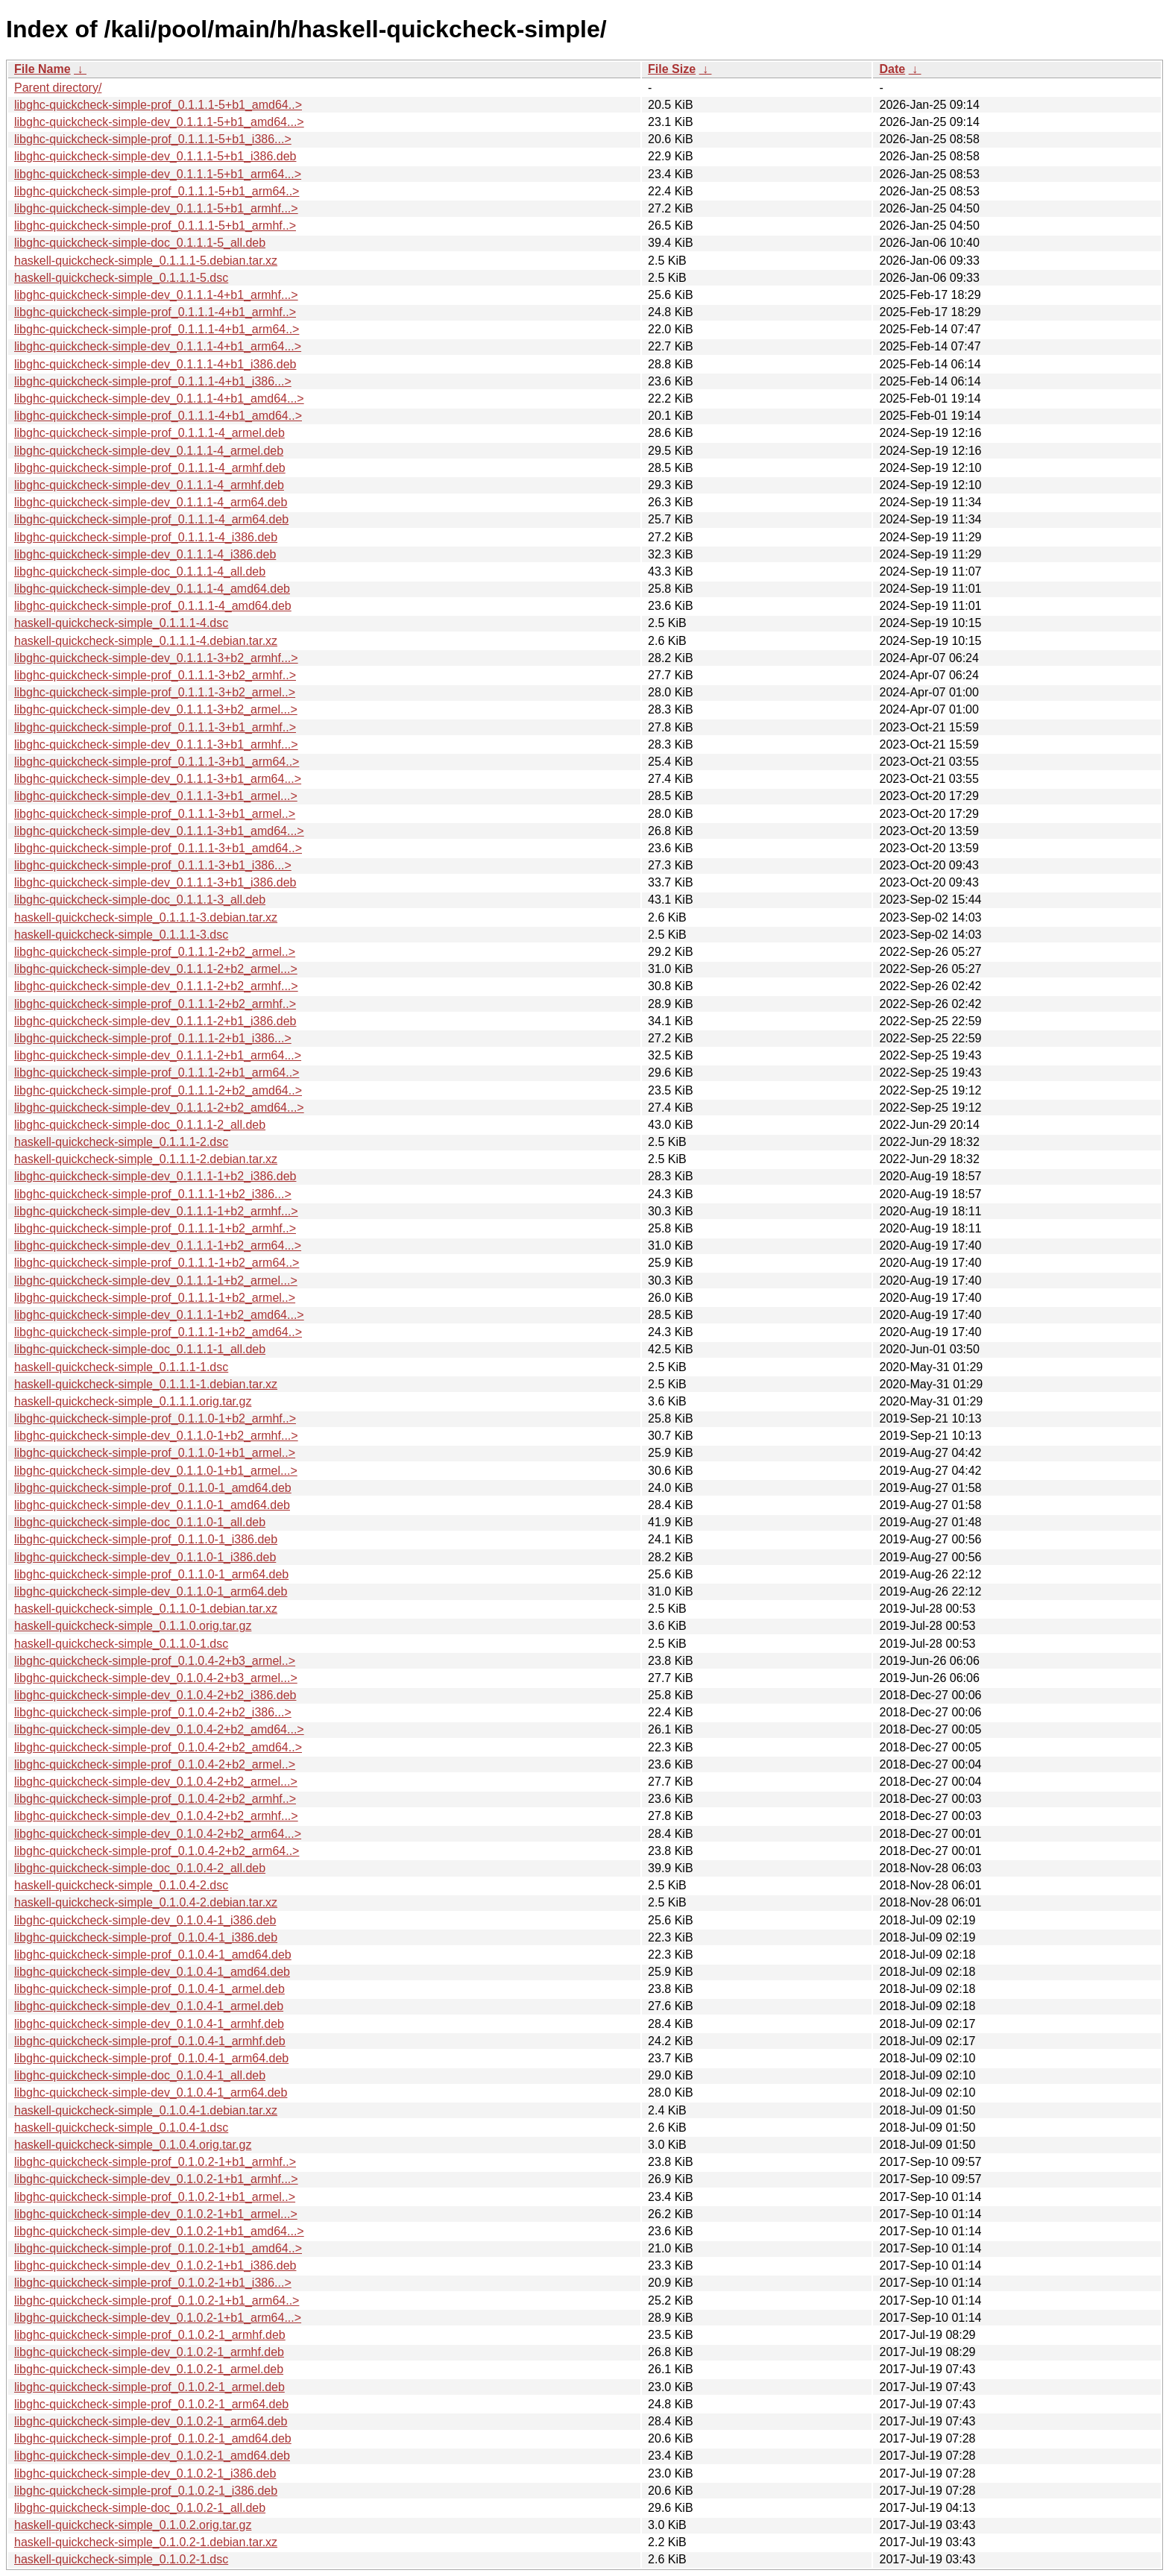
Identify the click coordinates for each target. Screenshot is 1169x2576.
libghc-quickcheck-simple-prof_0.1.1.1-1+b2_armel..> (154, 1297)
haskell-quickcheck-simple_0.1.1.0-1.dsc (121, 1643)
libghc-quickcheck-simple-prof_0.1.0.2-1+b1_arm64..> (156, 2300)
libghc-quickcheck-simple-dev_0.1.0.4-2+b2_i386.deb (155, 1695)
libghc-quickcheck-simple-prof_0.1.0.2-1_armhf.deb (150, 2334)
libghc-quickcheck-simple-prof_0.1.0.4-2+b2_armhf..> (155, 1798)
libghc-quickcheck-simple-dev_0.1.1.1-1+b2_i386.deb (155, 1176)
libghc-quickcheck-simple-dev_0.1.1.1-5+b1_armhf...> (156, 208)
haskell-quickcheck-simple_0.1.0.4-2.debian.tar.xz (145, 1902)
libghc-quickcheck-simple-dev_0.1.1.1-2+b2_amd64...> (159, 1107)
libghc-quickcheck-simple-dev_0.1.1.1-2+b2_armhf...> (156, 986)
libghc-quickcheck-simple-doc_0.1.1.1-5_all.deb (139, 242)
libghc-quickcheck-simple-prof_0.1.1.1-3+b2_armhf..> (155, 675)
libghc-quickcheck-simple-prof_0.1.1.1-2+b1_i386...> (153, 1038)
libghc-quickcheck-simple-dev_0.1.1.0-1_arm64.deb (150, 1591)
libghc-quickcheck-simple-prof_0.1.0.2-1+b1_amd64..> (158, 2248)
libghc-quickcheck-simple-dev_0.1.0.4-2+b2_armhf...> (156, 1816)
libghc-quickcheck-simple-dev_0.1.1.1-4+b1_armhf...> (156, 295)
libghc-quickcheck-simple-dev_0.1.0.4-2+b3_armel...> (155, 1678)
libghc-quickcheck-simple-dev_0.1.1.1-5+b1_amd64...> (159, 122)
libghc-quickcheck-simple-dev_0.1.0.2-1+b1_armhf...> (156, 2179)
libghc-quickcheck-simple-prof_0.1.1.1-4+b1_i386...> (153, 381)
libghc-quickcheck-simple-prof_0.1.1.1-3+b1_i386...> (153, 865)
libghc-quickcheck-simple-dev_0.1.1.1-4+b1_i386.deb (155, 364)
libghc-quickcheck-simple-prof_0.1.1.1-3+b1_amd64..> (158, 848)
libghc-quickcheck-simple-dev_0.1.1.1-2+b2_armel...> (155, 969)
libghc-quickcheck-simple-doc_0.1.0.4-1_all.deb (139, 2075)
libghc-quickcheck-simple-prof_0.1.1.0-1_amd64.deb (153, 1487)
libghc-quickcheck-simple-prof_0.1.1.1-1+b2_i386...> (153, 1194)
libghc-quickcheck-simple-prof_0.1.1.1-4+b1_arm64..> (156, 329)
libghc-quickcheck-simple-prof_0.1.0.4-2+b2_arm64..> (156, 1851)
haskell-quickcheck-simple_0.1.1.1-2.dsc (121, 1142)
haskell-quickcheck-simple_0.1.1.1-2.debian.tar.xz (145, 1159)
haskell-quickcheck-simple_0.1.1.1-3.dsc (121, 934)
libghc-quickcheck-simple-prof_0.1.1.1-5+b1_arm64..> (156, 191)
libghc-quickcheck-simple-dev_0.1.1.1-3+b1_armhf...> (156, 744)
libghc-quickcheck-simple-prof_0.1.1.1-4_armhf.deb (150, 468)
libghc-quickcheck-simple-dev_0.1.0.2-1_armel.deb (148, 2369)
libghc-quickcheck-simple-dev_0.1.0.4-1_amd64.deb (152, 1971)
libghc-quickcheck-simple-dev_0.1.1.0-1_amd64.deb (152, 1505)
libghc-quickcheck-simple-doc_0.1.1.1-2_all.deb (139, 1124)
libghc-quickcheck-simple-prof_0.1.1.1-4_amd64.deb (153, 605)
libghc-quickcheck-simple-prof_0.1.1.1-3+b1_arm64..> (156, 761)
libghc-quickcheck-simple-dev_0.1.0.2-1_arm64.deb (150, 2421)
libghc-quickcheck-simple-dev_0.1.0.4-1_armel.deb (148, 2006)
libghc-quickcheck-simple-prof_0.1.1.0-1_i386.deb (145, 1539)
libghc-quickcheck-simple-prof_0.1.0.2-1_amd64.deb (153, 2438)
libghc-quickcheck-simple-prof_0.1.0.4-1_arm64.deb (151, 2058)
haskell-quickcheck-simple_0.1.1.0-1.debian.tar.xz (145, 1608)
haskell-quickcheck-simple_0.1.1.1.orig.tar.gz (132, 1401)
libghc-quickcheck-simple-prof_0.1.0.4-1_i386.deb (145, 1937)
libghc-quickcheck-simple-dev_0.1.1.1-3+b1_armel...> (155, 796)
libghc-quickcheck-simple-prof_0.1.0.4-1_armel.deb (149, 1989)
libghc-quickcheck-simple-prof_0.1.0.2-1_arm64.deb (151, 2404)
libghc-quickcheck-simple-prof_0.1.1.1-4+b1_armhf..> (155, 312)
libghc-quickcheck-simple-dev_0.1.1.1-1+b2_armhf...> (156, 1211)
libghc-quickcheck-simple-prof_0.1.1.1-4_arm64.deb (151, 519)
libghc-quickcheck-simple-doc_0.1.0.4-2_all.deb (139, 1868)
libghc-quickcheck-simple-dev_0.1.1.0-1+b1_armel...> (155, 1470)
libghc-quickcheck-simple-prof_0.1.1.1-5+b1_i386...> (153, 139)
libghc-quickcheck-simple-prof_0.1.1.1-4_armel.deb (149, 432)
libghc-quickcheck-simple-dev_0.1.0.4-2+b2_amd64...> (159, 1729)
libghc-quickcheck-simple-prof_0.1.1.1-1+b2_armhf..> (155, 1228)
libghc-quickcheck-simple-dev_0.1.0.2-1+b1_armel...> (155, 2214)
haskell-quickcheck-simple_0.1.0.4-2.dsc (121, 1885)
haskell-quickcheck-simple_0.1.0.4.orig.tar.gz (132, 2144)
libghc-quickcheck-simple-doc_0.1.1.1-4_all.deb (139, 571)
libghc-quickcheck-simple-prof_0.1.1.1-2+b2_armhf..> (155, 1004)
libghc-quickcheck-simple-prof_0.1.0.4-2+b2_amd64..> (158, 1747)
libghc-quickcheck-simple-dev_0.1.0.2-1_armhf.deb (149, 2352)
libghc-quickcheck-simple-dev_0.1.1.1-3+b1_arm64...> (157, 778)
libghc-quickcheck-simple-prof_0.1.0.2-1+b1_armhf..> (155, 2161)
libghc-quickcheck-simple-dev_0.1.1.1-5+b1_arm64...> (157, 174)
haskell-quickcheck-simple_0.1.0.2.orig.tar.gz (132, 2525)
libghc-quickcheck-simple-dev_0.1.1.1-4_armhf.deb (149, 485)
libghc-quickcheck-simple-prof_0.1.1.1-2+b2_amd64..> (158, 1090)
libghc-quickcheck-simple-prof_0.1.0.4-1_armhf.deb (150, 2041)
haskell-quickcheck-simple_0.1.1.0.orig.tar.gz (132, 1625)
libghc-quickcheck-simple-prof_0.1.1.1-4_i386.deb (145, 537)
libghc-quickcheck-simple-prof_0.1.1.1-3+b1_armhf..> (155, 727)
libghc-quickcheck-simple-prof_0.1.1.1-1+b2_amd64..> (158, 1332)
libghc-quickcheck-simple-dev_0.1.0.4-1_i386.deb (145, 1920)
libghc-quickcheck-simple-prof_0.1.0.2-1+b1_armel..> (154, 2197)
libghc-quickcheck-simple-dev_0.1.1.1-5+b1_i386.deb (155, 156)
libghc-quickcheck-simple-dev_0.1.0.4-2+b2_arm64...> (157, 1833)
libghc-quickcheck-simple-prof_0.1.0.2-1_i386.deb (145, 2490)
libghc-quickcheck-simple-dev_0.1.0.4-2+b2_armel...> (155, 1781)
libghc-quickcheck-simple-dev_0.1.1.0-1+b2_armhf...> (156, 1435)
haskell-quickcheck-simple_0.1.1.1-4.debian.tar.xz (145, 640)
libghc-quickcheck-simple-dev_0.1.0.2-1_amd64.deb (152, 2455)
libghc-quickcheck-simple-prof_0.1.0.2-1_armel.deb (149, 2387)
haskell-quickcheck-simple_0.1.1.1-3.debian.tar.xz (145, 917)
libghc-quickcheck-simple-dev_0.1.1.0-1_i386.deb (145, 1557)
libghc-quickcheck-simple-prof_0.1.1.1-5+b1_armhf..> (155, 225)
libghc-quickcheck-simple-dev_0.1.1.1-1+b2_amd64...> (159, 1315)
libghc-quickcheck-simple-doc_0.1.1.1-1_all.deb (139, 1349)
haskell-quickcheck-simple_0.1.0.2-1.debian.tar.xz (145, 2542)
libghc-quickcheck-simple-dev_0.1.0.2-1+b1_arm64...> (157, 2317)
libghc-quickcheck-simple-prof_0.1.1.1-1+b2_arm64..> (156, 1262)
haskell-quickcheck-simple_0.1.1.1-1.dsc (121, 1367)
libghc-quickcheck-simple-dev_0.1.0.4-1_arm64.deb (150, 2092)
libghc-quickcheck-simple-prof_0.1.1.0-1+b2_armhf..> (155, 1418)
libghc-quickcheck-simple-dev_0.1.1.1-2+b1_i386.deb (155, 1021)
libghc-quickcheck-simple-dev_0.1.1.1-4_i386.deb (145, 554)
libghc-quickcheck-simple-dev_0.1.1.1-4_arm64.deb (150, 502)
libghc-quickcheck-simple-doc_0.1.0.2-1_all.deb (139, 2507)
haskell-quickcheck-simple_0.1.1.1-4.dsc (121, 623)
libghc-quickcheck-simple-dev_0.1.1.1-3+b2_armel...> (155, 709)
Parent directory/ (57, 87)
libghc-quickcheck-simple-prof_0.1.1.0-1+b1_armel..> (154, 1452)
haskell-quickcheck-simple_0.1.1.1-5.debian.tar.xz (145, 260)
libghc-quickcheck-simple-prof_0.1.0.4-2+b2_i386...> (153, 1712)
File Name (42, 69)
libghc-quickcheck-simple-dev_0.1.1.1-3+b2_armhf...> (156, 658)
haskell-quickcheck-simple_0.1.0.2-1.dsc (121, 2559)
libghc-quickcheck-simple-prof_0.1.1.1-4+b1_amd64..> (158, 415)
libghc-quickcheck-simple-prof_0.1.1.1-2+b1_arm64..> (156, 1072)
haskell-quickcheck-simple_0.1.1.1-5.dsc (121, 277)
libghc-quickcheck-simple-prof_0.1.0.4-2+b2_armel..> (154, 1764)
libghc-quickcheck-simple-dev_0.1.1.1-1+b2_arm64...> (157, 1245)
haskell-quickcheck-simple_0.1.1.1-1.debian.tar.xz (145, 1384)
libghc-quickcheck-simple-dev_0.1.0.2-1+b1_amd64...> (159, 2231)
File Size (672, 69)
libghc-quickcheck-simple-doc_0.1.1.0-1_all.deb (139, 1522)
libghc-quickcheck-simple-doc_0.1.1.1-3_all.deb (139, 899)
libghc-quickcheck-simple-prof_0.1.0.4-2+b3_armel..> (154, 1660)
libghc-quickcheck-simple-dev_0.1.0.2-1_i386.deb (145, 2473)
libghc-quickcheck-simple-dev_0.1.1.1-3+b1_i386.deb (155, 882)
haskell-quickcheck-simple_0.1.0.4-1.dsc (121, 2127)
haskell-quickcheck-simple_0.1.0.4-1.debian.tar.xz (145, 2110)
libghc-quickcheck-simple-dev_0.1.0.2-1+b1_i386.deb (155, 2265)
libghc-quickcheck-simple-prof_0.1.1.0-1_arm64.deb (151, 1574)
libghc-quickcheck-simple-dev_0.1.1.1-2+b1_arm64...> (157, 1055)
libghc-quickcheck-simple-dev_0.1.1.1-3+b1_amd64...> (159, 831)
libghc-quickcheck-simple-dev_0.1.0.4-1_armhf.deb (149, 2024)
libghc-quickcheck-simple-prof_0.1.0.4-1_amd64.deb (153, 1954)
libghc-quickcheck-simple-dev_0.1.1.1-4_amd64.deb (152, 588)
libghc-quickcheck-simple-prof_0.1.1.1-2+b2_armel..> (154, 951)
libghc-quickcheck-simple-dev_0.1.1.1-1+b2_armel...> (155, 1280)
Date (892, 69)
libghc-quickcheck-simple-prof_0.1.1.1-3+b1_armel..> (154, 813)
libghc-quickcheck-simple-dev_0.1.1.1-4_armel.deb (148, 450)
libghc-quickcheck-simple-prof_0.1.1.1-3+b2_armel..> (154, 692)
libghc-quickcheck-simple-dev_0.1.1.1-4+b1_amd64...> (159, 398)
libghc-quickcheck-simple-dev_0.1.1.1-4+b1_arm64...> (157, 346)
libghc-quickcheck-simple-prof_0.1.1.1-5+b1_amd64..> (158, 104)
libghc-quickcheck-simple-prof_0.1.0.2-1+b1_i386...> (153, 2282)
